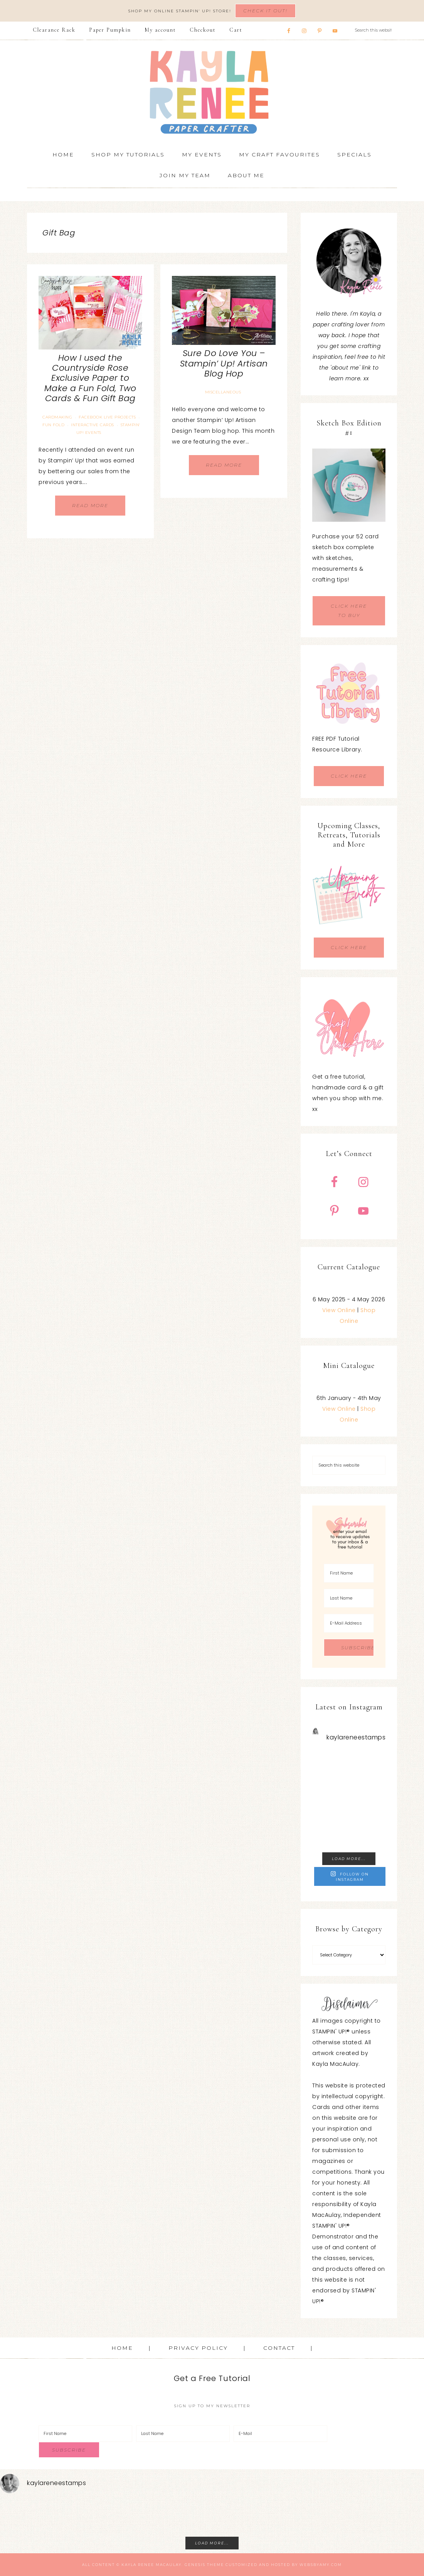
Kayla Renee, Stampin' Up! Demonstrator (212, 92)
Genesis (195, 2565)
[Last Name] (349, 1598)
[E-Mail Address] (349, 1623)
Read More (90, 505)
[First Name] (349, 1573)
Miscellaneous (223, 392)
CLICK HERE (349, 776)
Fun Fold (53, 424)
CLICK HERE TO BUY (349, 610)
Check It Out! (265, 10)
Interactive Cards (92, 424)
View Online (339, 1310)
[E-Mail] (280, 2433)
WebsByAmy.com (320, 2565)
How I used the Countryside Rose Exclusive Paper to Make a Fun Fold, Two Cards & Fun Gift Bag (90, 378)
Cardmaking (57, 417)
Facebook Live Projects (107, 417)
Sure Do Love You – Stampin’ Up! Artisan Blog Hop (224, 363)
